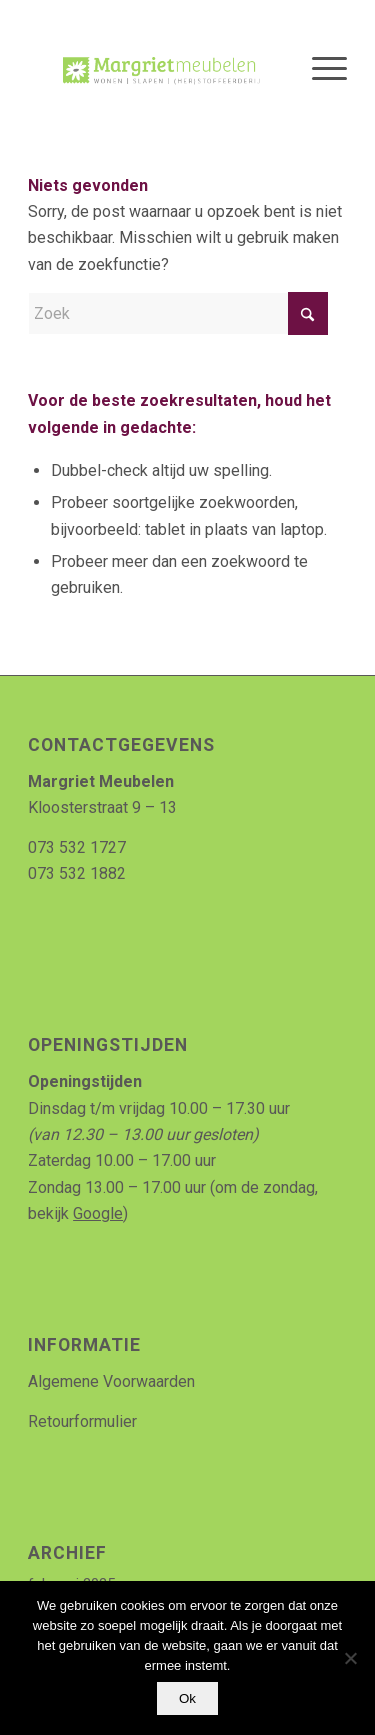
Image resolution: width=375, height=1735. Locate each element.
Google (98, 1213)
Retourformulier (82, 1421)
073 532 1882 (77, 873)
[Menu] (319, 69)
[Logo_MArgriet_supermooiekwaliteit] (155, 69)
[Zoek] (178, 313)
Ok (187, 1698)
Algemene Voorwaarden (111, 1381)
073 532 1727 (77, 847)
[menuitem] (319, 69)
